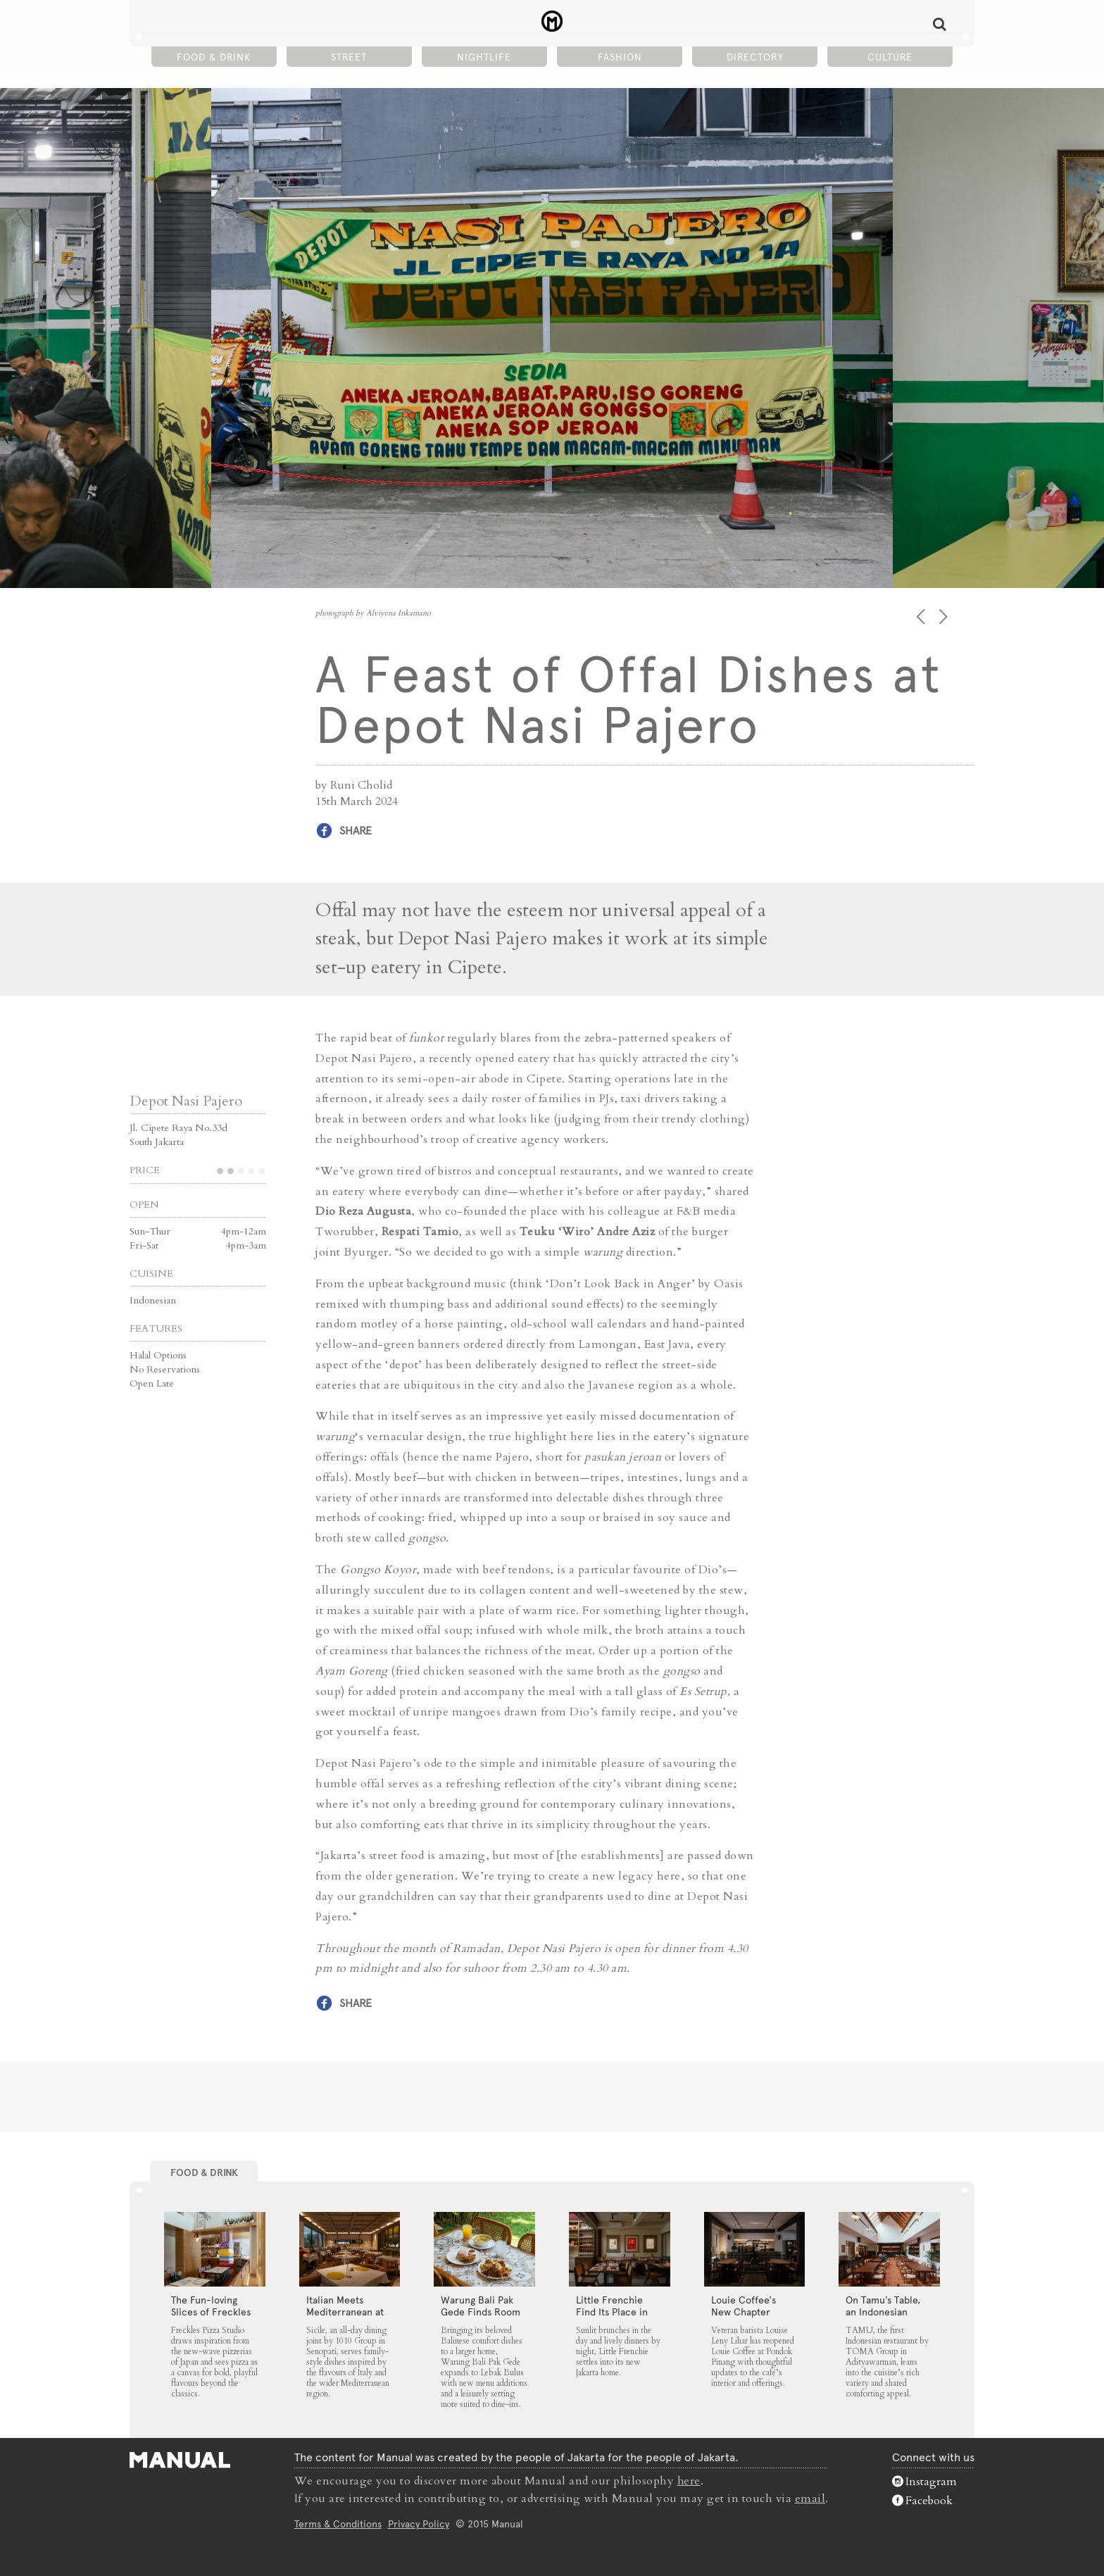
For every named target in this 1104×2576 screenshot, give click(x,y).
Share (355, 830)
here (689, 2481)
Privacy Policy (418, 2522)
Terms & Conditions (338, 2522)
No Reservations (165, 1369)
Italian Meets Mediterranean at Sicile (345, 2311)
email (810, 2498)
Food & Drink (214, 57)
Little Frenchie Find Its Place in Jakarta (612, 2311)
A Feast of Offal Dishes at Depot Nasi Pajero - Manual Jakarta (552, 21)
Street (349, 57)
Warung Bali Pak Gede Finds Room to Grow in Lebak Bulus (480, 2317)
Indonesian (153, 1300)
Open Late (152, 1383)
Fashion (620, 57)
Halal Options (158, 1355)
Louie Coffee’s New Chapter (743, 2305)
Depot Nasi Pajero (186, 1101)
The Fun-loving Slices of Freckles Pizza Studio (211, 2311)
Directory (755, 57)
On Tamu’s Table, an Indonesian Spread (883, 2311)
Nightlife (484, 57)
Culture (889, 57)
